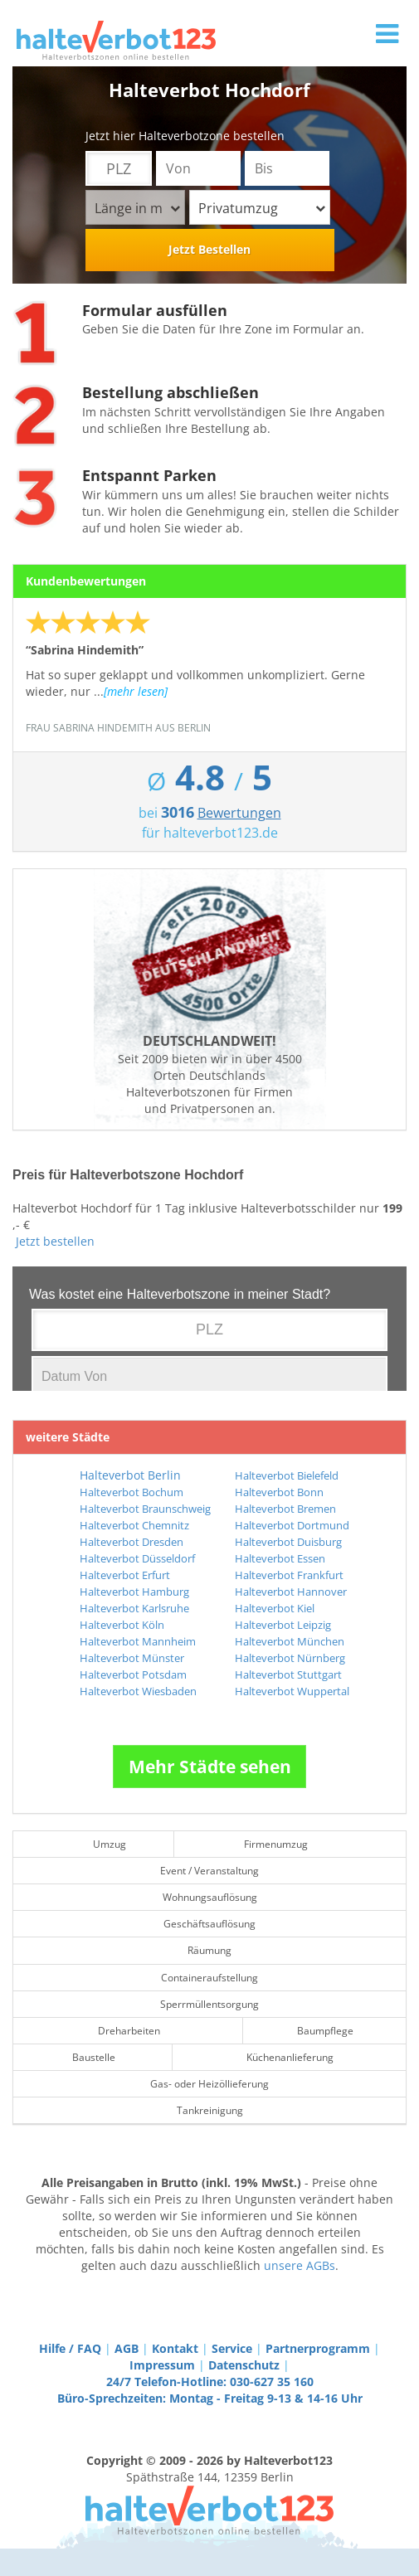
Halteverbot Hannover (291, 1591)
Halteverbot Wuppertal (292, 1691)
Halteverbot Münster (132, 1657)
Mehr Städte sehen (210, 1766)
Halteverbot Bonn (279, 1492)
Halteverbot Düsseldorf (137, 1558)
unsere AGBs (299, 2265)
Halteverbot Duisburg (288, 1541)
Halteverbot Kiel (274, 1608)
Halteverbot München (289, 1641)
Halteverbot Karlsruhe (134, 1608)
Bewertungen (239, 813)
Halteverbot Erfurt (125, 1574)
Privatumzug (261, 208)
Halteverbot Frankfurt (289, 1574)
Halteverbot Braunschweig (145, 1508)
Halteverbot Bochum (131, 1492)
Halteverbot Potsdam (133, 1674)
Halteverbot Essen (280, 1558)
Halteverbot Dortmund (292, 1525)
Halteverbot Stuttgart (288, 1674)
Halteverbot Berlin (130, 1475)
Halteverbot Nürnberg (290, 1657)
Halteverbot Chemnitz (134, 1525)
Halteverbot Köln (122, 1624)
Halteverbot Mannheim (138, 1641)
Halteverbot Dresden (131, 1541)
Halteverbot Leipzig (283, 1624)
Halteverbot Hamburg (134, 1591)
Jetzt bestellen (55, 1241)
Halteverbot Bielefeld (287, 1475)
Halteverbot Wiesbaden (138, 1691)
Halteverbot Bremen (285, 1508)
